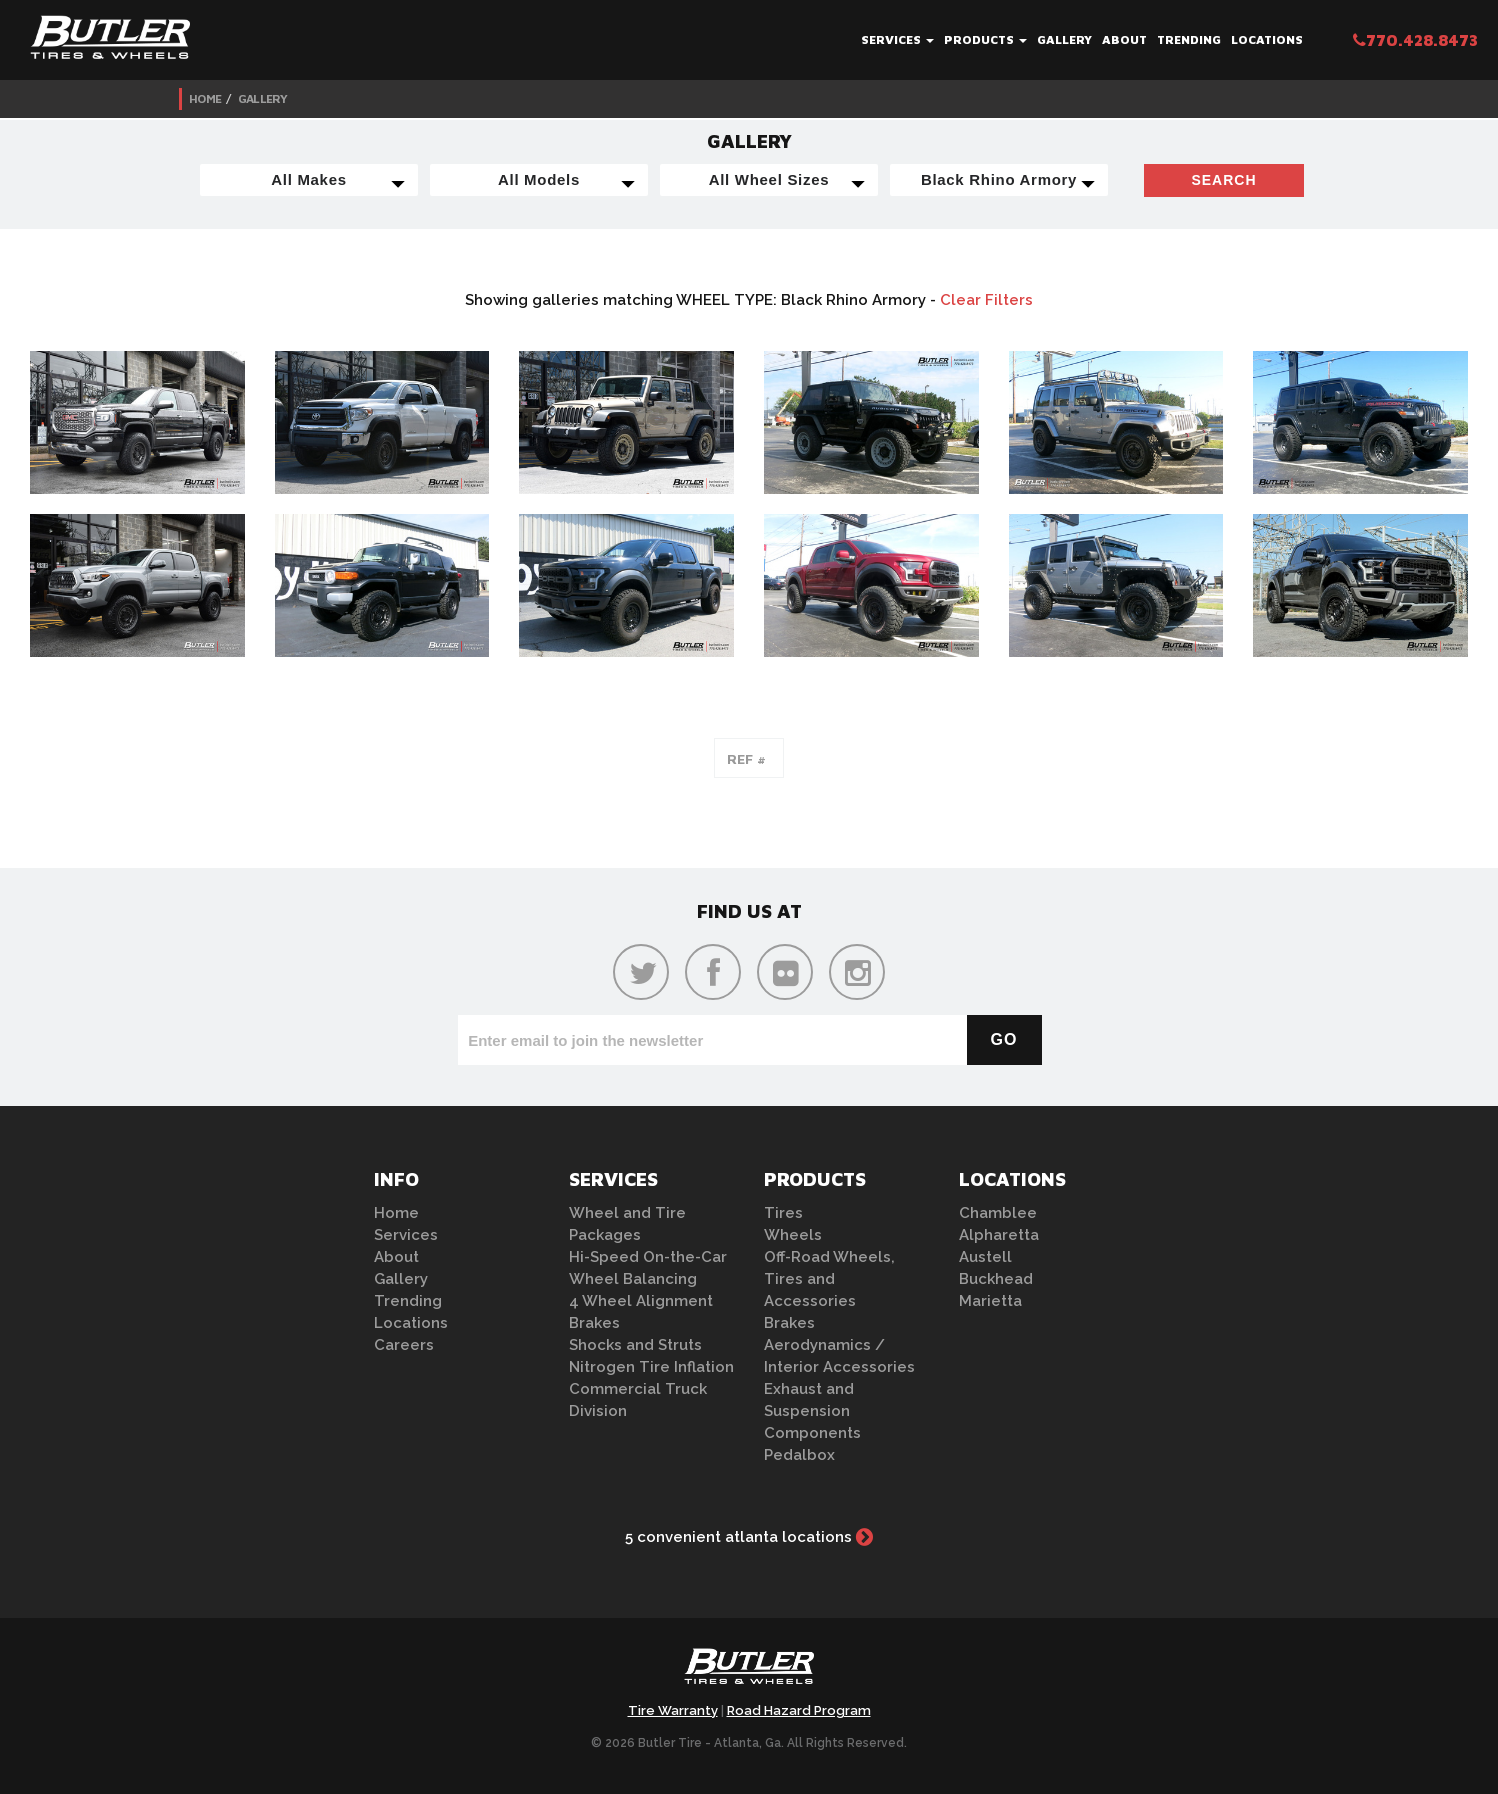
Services (897, 39)
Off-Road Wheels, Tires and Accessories (829, 1279)
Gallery (1064, 39)
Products (985, 39)
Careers (404, 1345)
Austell (985, 1257)
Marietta (990, 1301)
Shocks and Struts (635, 1345)
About (1124, 39)
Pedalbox (799, 1455)
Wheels (793, 1235)
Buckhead (996, 1279)
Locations (1267, 39)
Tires (783, 1213)
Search (1223, 180)
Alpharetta (999, 1235)
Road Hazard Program (799, 1710)
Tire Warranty (673, 1710)
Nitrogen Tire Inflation (651, 1367)
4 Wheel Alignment (641, 1301)
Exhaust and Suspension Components (812, 1411)
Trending (1189, 39)
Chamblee (998, 1213)
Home (205, 98)
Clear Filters (986, 300)
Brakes (594, 1323)
